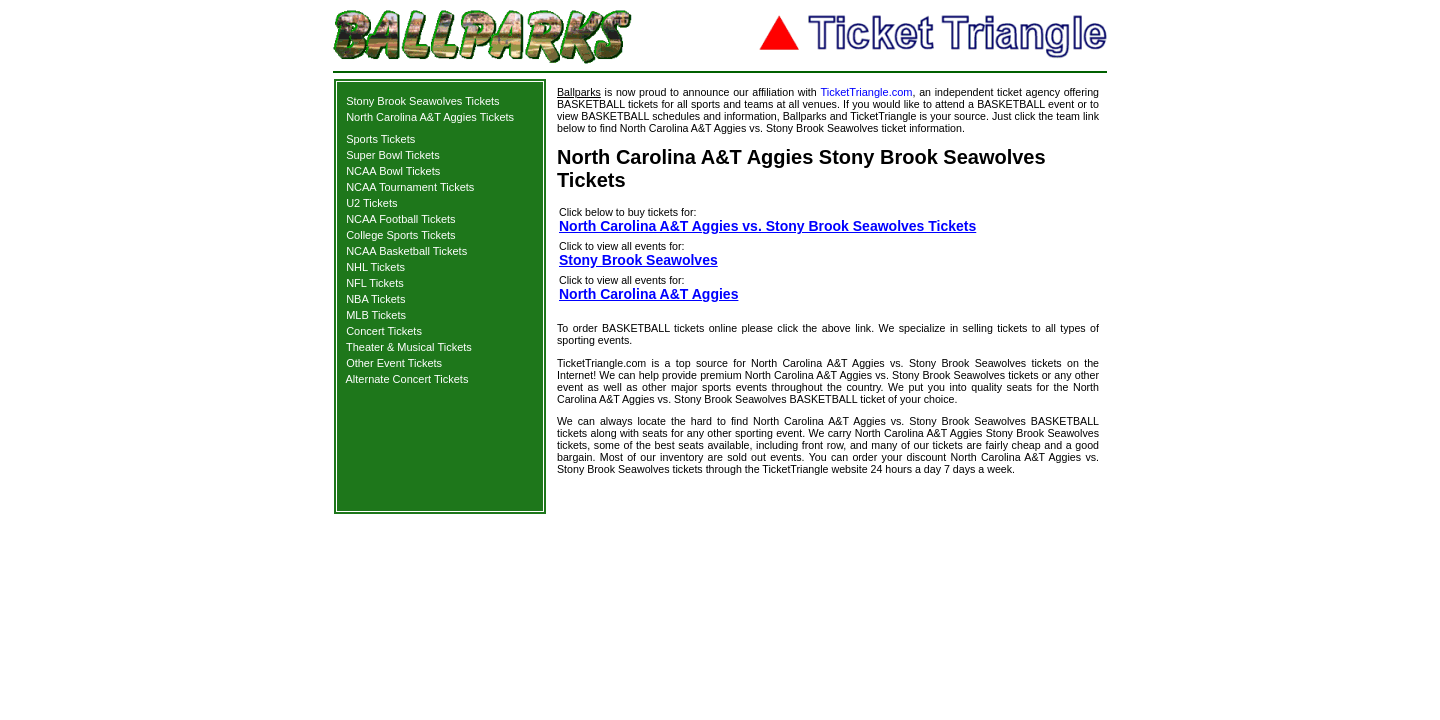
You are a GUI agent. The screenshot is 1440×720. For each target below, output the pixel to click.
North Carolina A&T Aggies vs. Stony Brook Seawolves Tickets (767, 226)
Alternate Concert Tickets (407, 379)
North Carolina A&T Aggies (648, 294)
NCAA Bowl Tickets (393, 171)
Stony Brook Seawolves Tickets (422, 101)
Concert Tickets (384, 331)
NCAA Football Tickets (400, 219)
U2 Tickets (371, 203)
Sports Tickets (380, 139)
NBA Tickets (375, 299)
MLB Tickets (376, 315)
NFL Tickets (375, 283)
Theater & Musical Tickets (409, 347)
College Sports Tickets (400, 235)
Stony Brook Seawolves (638, 260)
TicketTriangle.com (866, 92)
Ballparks (579, 92)
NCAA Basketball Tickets (406, 251)
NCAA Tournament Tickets (410, 187)
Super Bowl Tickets (393, 155)
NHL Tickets (375, 267)
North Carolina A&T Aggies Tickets (430, 117)
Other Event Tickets (394, 363)
